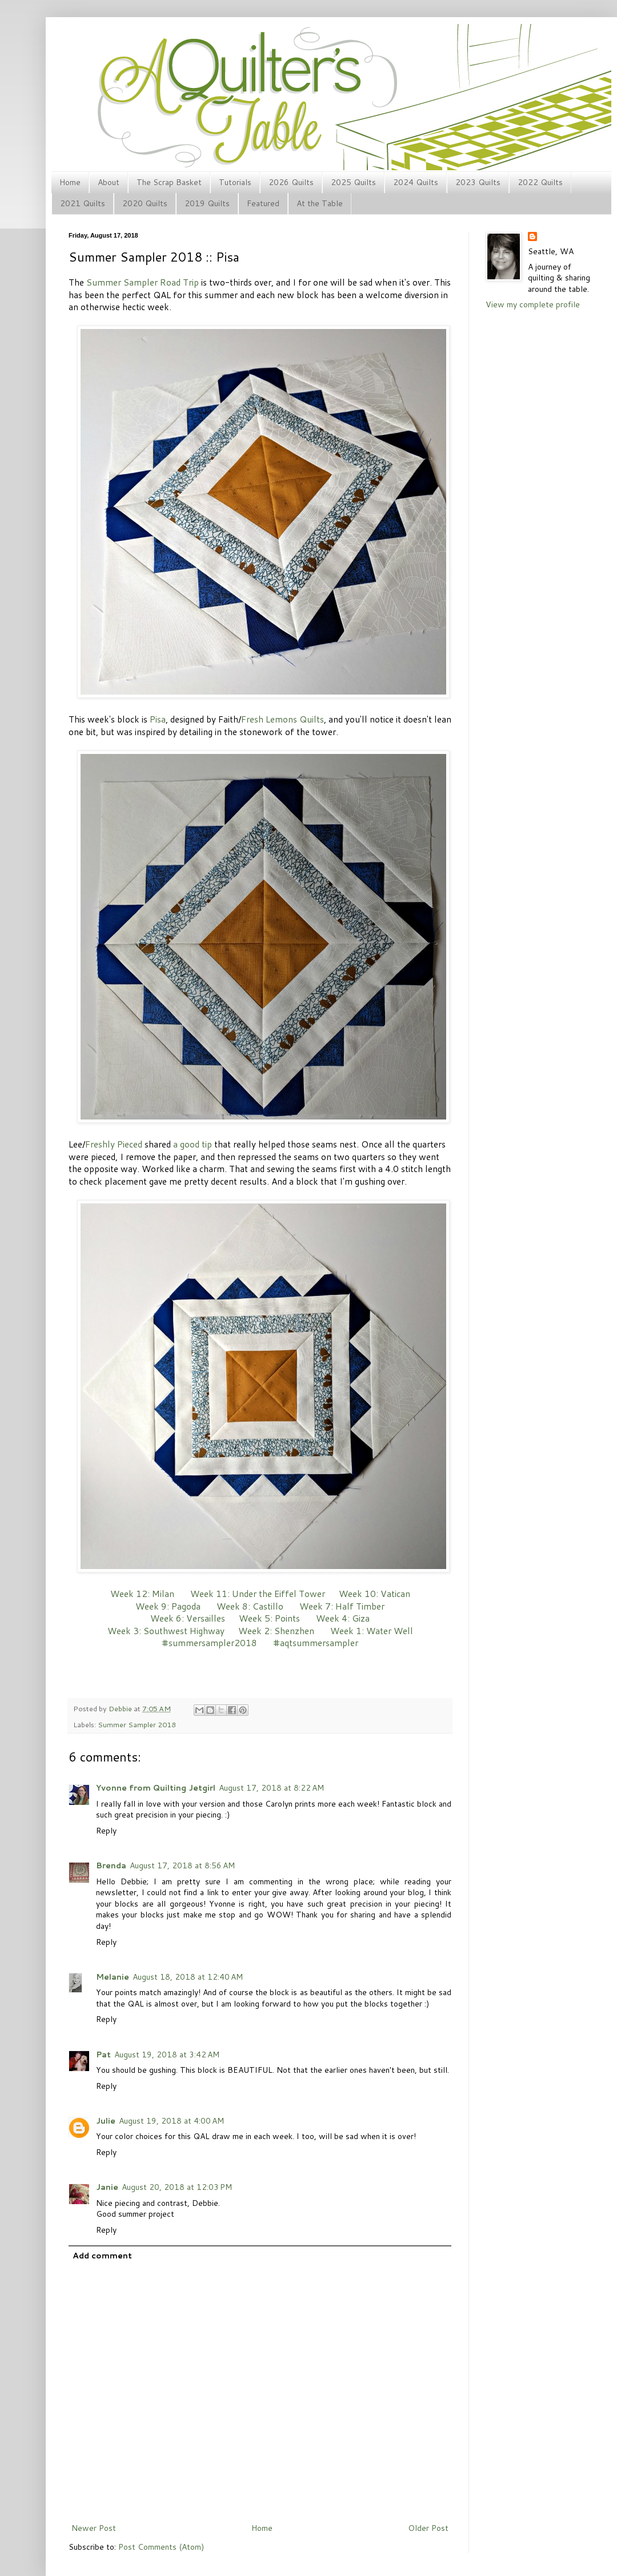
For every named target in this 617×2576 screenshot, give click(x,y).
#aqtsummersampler (315, 1642)
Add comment (102, 2255)
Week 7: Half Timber (341, 1606)
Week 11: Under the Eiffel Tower (257, 1593)
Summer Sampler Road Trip (142, 282)
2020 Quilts (144, 203)
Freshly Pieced (113, 1144)
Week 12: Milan (142, 1593)
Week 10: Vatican (374, 1593)
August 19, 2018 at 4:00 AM (171, 2120)
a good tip (192, 1144)
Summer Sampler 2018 (137, 1724)
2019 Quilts (207, 203)
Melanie (112, 1977)
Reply (106, 1830)
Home (70, 182)
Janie (107, 2187)
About (108, 182)
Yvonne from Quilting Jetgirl (155, 1787)
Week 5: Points (269, 1618)
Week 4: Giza (343, 1618)
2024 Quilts (415, 182)
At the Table (320, 203)
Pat (103, 2054)
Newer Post (93, 2528)
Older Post (428, 2528)
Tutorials (235, 182)
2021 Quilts (82, 203)
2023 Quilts (477, 182)
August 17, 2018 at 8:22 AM (271, 1787)
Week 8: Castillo (250, 1606)
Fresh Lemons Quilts (282, 719)
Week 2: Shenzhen (276, 1630)
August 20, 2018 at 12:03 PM (177, 2187)
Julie (105, 2120)
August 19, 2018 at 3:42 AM (166, 2054)
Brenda (111, 1865)
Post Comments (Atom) (161, 2547)
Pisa (158, 719)
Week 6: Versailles (187, 1618)
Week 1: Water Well (371, 1630)
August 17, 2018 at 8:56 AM (182, 1865)
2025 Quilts (353, 182)
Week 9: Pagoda (168, 1606)
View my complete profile (533, 304)
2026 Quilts (291, 182)
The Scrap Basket (169, 182)
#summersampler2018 (209, 1642)
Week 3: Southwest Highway (166, 1630)
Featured (263, 203)
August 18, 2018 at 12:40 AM (188, 1977)
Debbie (121, 1708)
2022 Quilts (540, 182)
